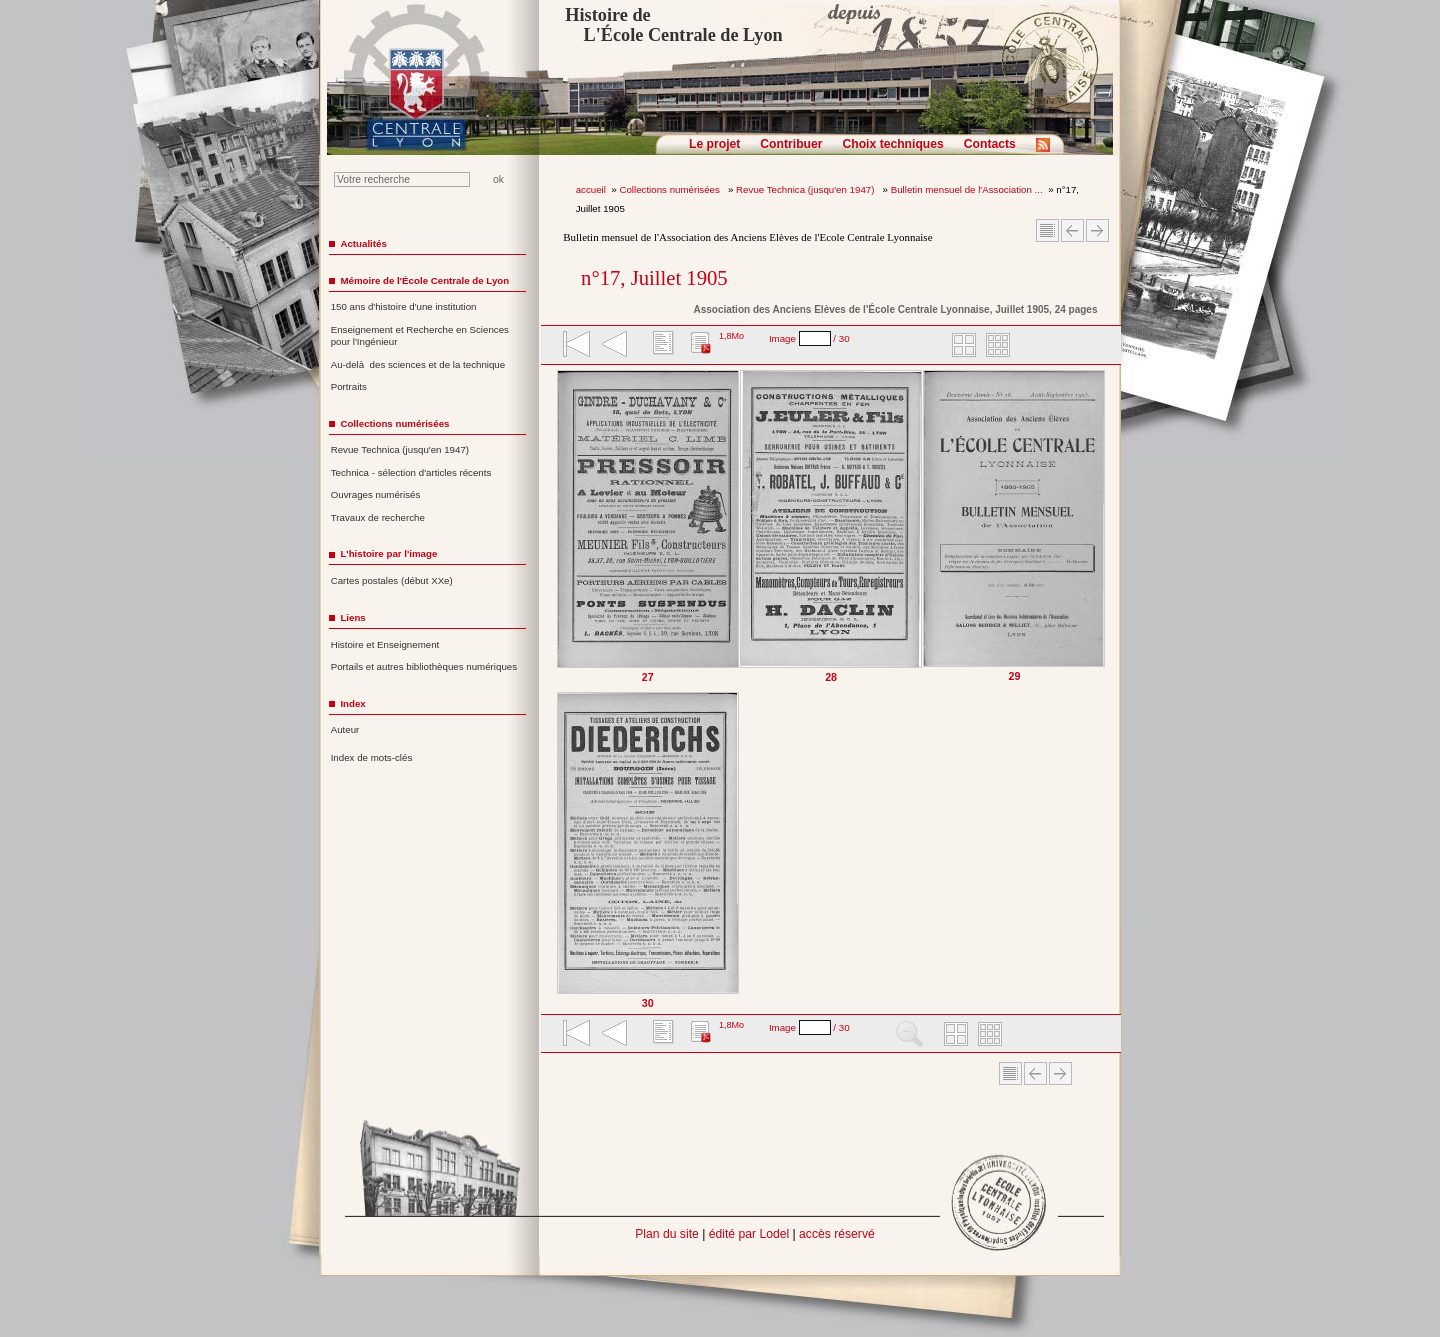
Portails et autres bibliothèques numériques (424, 666)
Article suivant (1097, 230)
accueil (591, 189)
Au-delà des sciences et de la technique (418, 364)
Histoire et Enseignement (385, 644)
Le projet (714, 144)
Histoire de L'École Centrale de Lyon (673, 25)
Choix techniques (892, 144)
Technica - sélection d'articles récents (411, 472)
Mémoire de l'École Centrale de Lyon (424, 280)
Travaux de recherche (378, 517)
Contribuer (791, 144)
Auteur (345, 729)
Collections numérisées (670, 189)
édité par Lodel (749, 1234)
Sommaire (1047, 230)
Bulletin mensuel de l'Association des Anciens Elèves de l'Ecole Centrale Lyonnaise (747, 237)
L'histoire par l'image (388, 553)
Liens (352, 617)
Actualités (363, 243)
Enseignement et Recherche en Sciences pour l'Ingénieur (420, 336)
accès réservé (837, 1234)
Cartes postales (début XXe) (392, 580)
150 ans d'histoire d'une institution (404, 306)
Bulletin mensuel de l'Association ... (967, 189)
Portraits (349, 386)
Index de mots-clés (372, 757)
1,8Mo (731, 336)
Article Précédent (1072, 230)
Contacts (990, 144)
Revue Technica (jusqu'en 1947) (806, 189)
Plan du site (667, 1234)
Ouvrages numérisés (376, 494)
